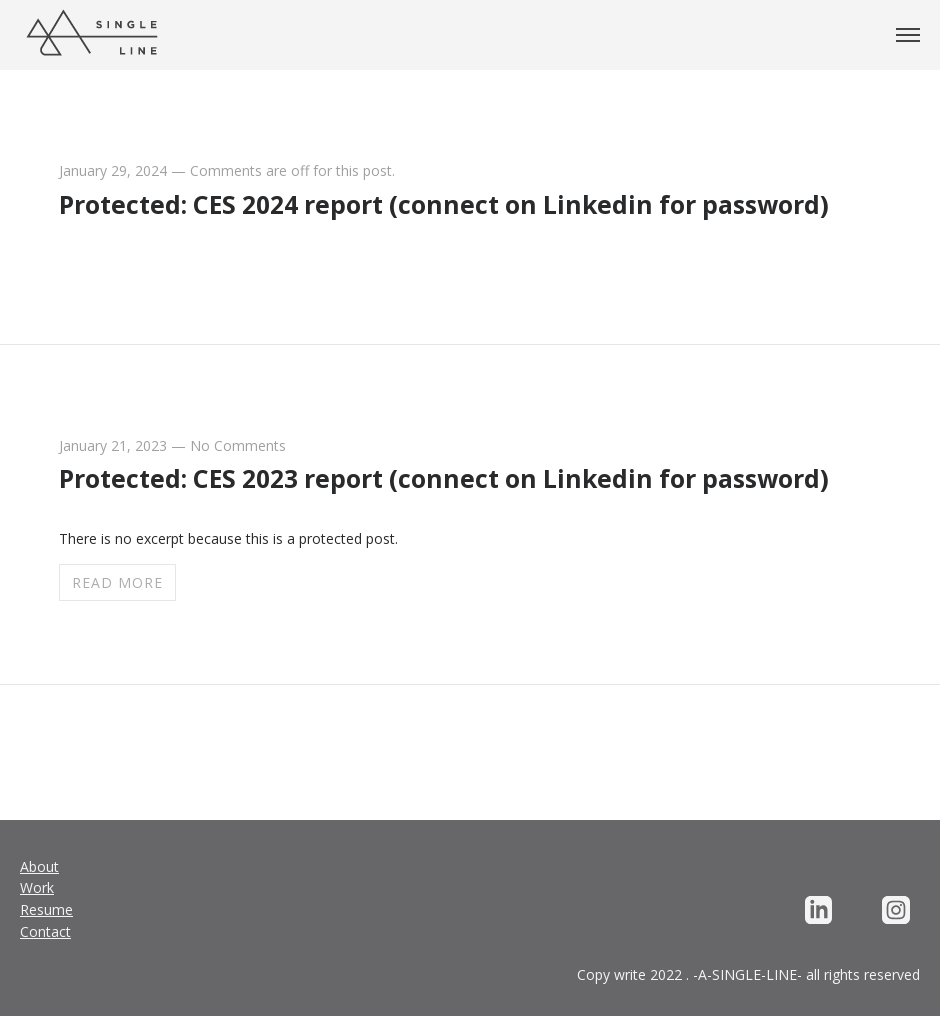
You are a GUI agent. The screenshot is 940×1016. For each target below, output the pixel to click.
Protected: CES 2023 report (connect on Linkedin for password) (444, 478)
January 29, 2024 (113, 170)
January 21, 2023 (113, 445)
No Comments (238, 445)
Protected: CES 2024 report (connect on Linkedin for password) (444, 204)
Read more (117, 582)
